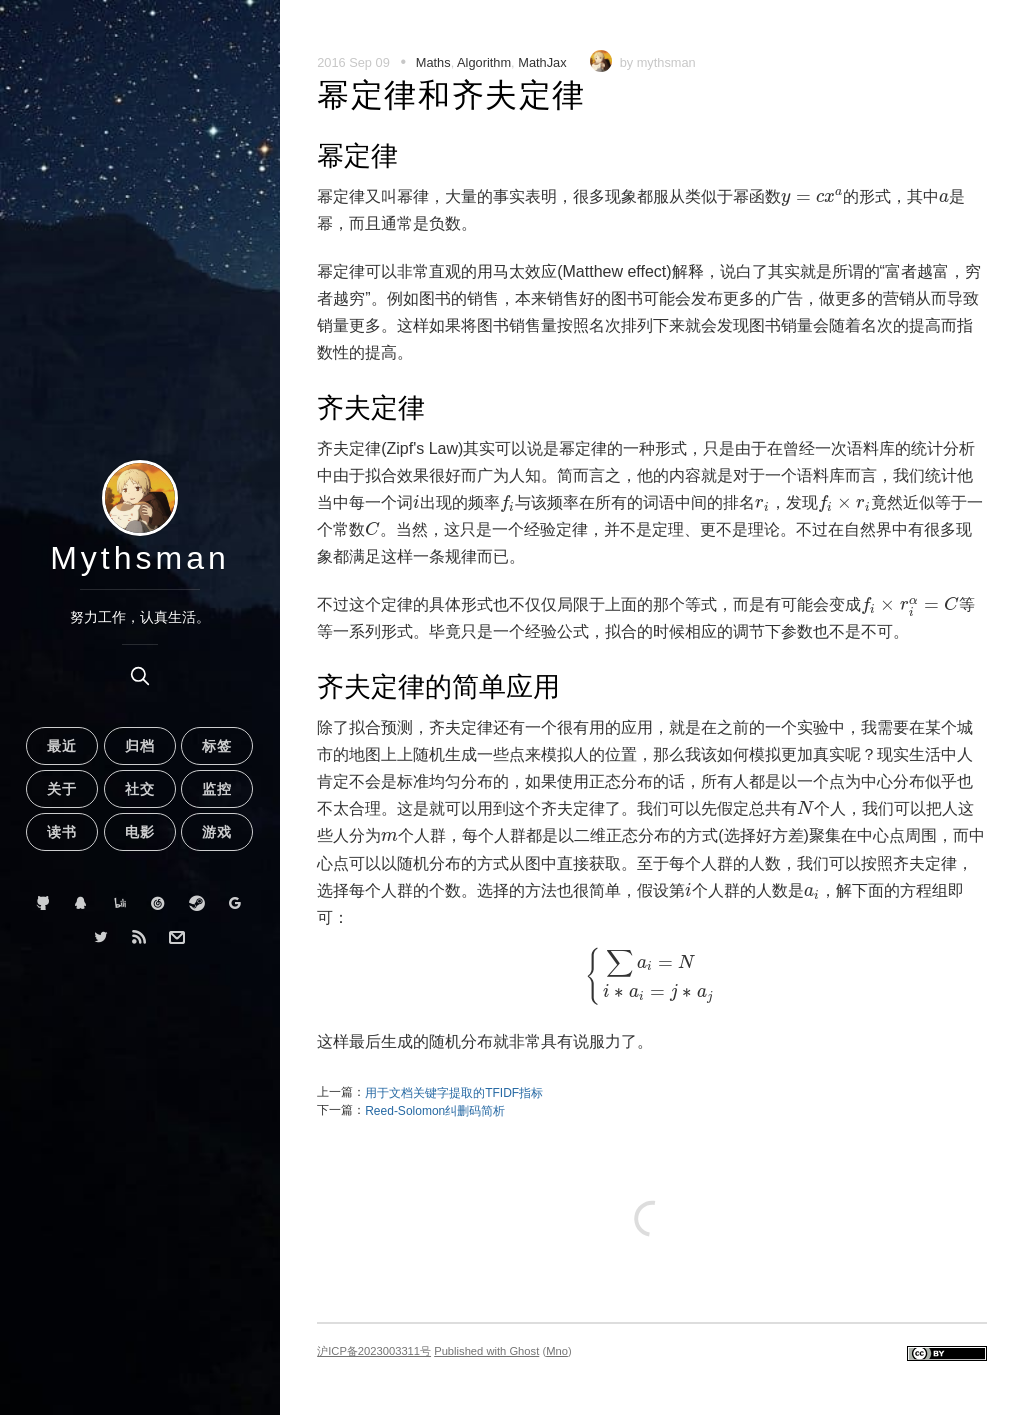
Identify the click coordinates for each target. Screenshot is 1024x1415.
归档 (140, 746)
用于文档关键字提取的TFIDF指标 (454, 1093)
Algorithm (484, 62)
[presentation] (812, 197)
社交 (140, 789)
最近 (62, 746)
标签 (217, 746)
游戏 (217, 832)
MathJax (542, 62)
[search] (140, 676)
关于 (62, 789)
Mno (557, 1351)
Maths (433, 62)
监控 (217, 789)
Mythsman (140, 558)
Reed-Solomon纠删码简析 (435, 1111)
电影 (140, 832)
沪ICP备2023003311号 (374, 1351)
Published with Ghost (486, 1351)
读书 (62, 832)
